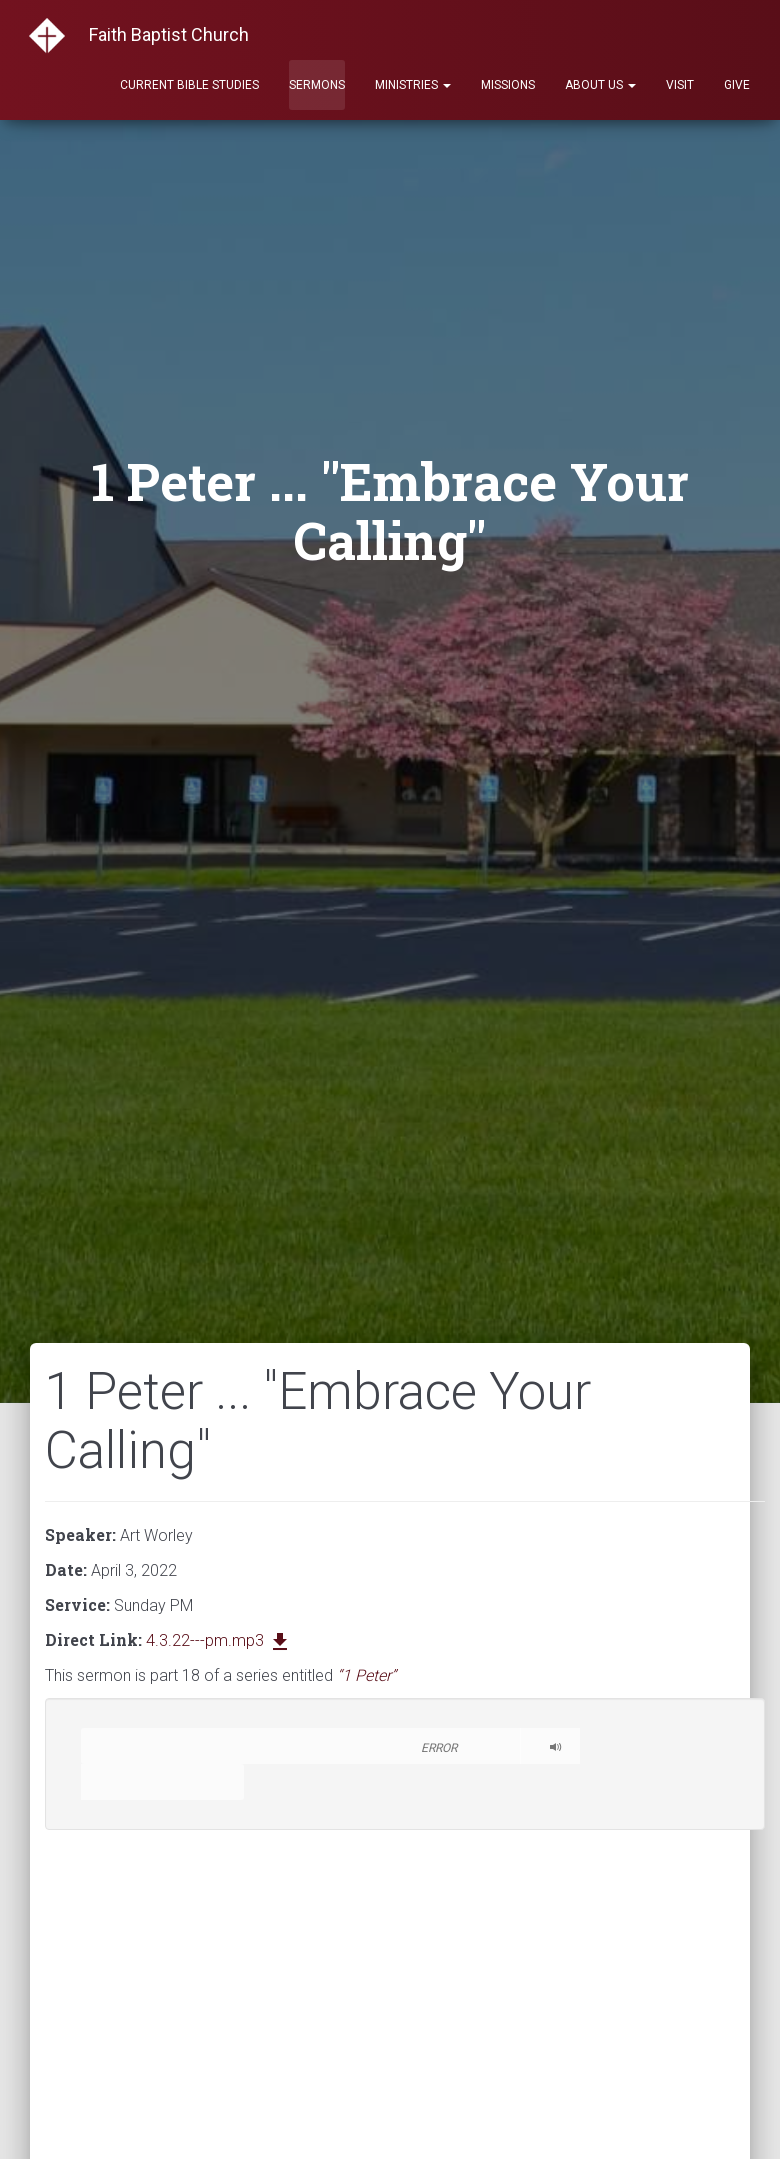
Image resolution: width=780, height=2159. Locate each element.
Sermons (317, 85)
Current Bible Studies (189, 85)
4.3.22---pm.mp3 (219, 1640)
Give (737, 85)
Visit (680, 85)
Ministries (413, 85)
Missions (508, 85)
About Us (600, 85)
